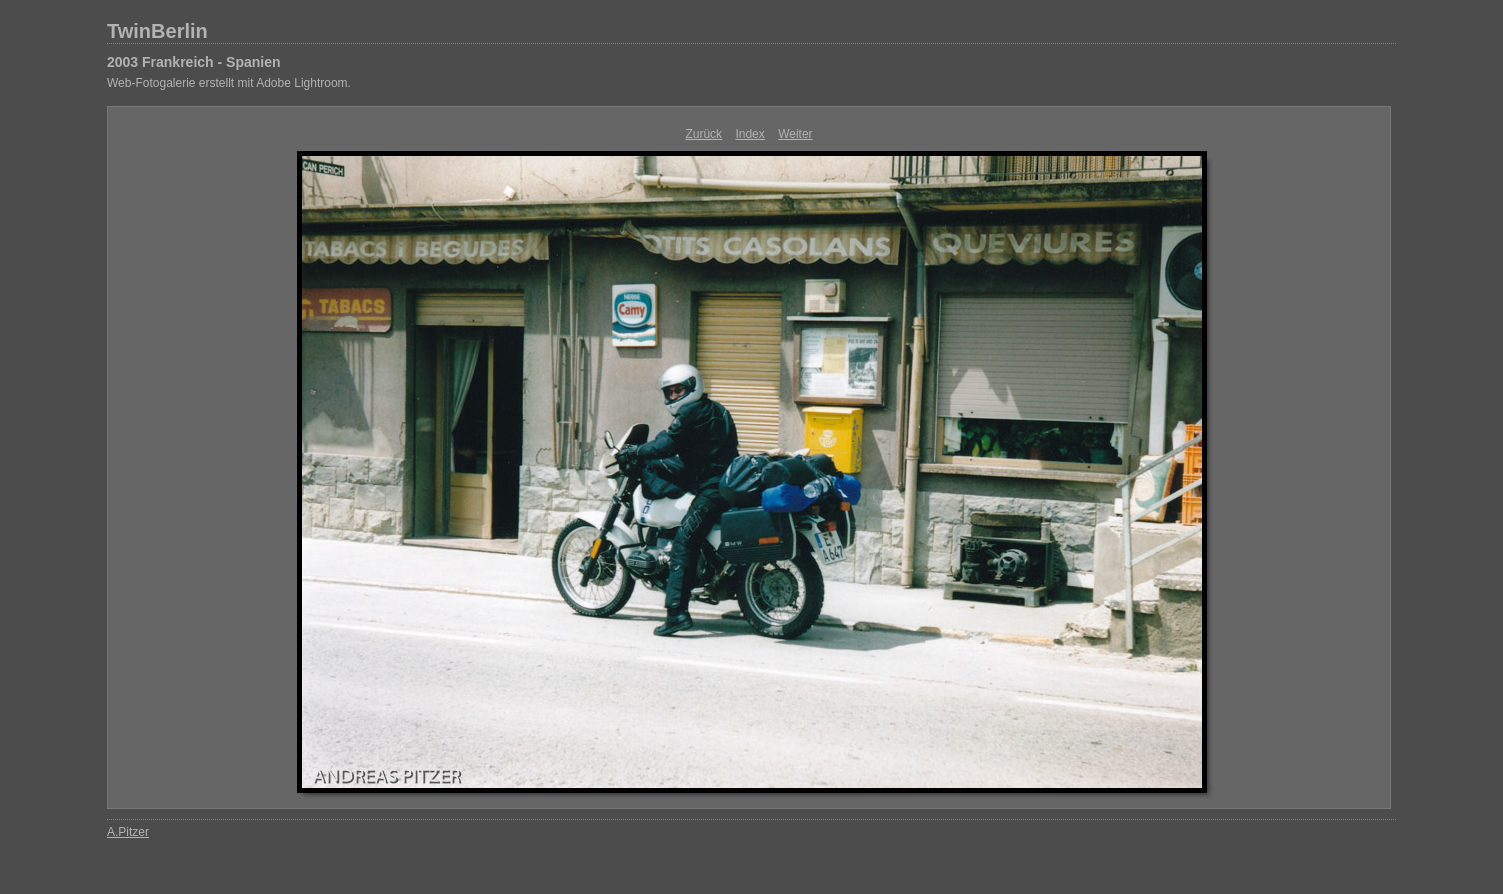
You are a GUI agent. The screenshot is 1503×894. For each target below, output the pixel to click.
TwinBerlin (157, 31)
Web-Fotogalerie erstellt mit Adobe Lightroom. (229, 83)
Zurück (703, 134)
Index (749, 134)
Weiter (795, 134)
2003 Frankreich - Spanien (194, 62)
